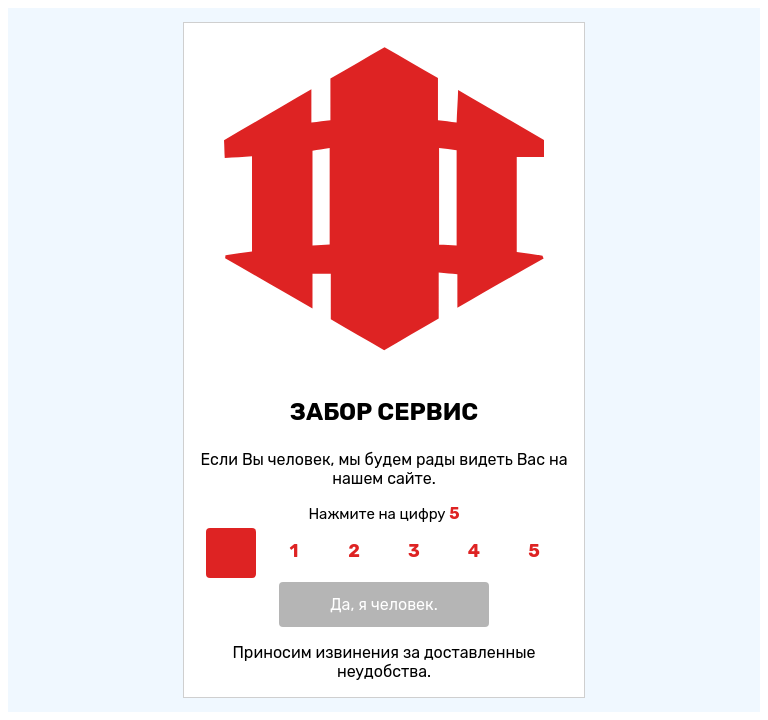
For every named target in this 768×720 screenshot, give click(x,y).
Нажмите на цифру (383, 514)
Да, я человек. (383, 604)
